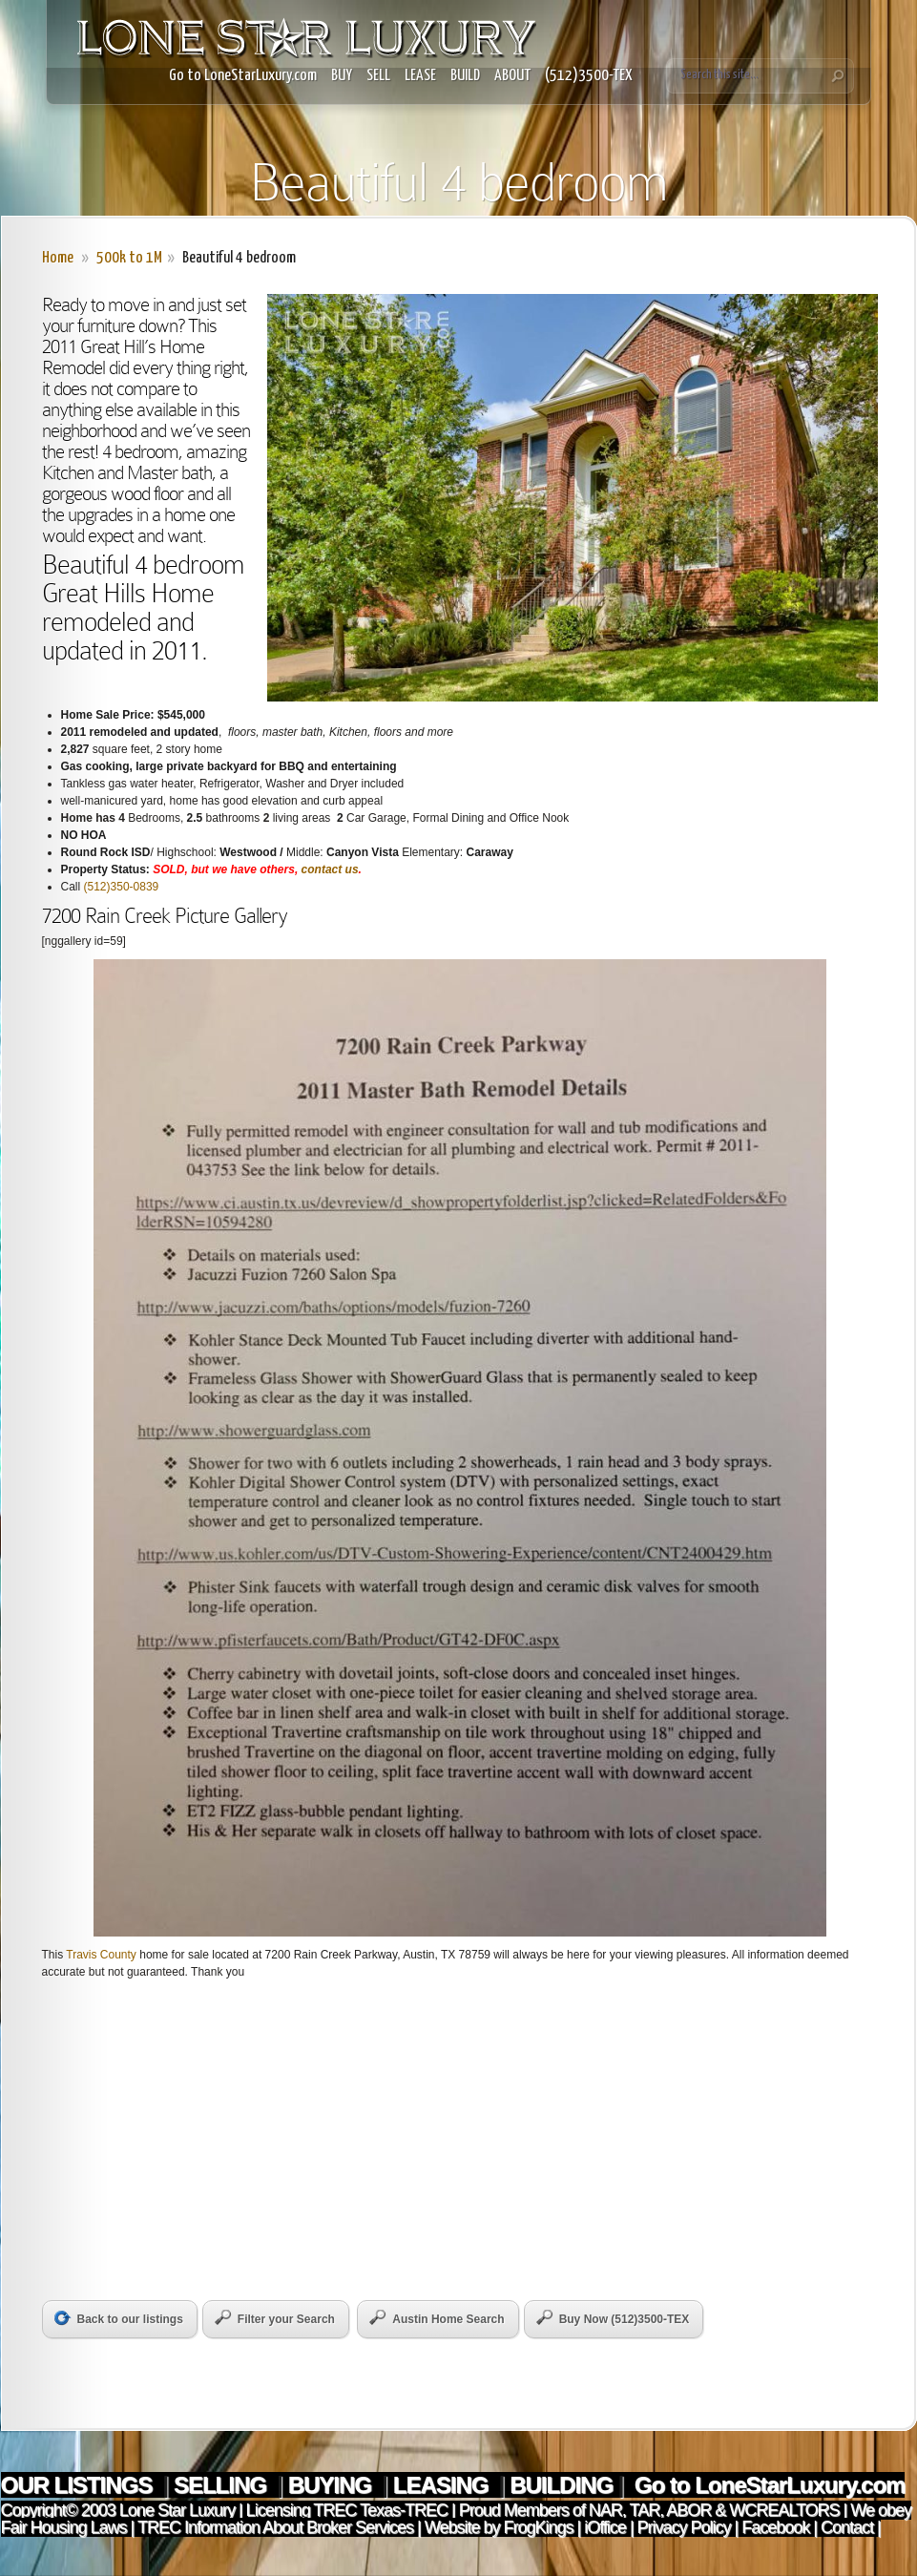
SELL (378, 76)
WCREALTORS (782, 2510)
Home (57, 258)
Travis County (101, 1954)
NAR (603, 2510)
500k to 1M (129, 258)
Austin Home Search (436, 2318)
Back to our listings (118, 2318)
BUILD (465, 76)
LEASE (420, 76)
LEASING (443, 2485)
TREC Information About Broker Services (275, 2527)
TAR (642, 2510)
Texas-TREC (404, 2510)
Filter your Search (275, 2318)
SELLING (223, 2485)
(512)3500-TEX (589, 76)
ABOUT (512, 76)
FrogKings (536, 2527)
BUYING (332, 2485)
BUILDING (561, 2485)
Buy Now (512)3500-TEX (613, 2318)
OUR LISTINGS (79, 2485)
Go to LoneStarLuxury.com (243, 76)
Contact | (851, 2527)
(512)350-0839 (121, 886)
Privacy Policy (684, 2527)
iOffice (605, 2527)
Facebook (775, 2527)
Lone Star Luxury (177, 2510)
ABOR (688, 2510)
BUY (341, 76)
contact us (330, 869)
